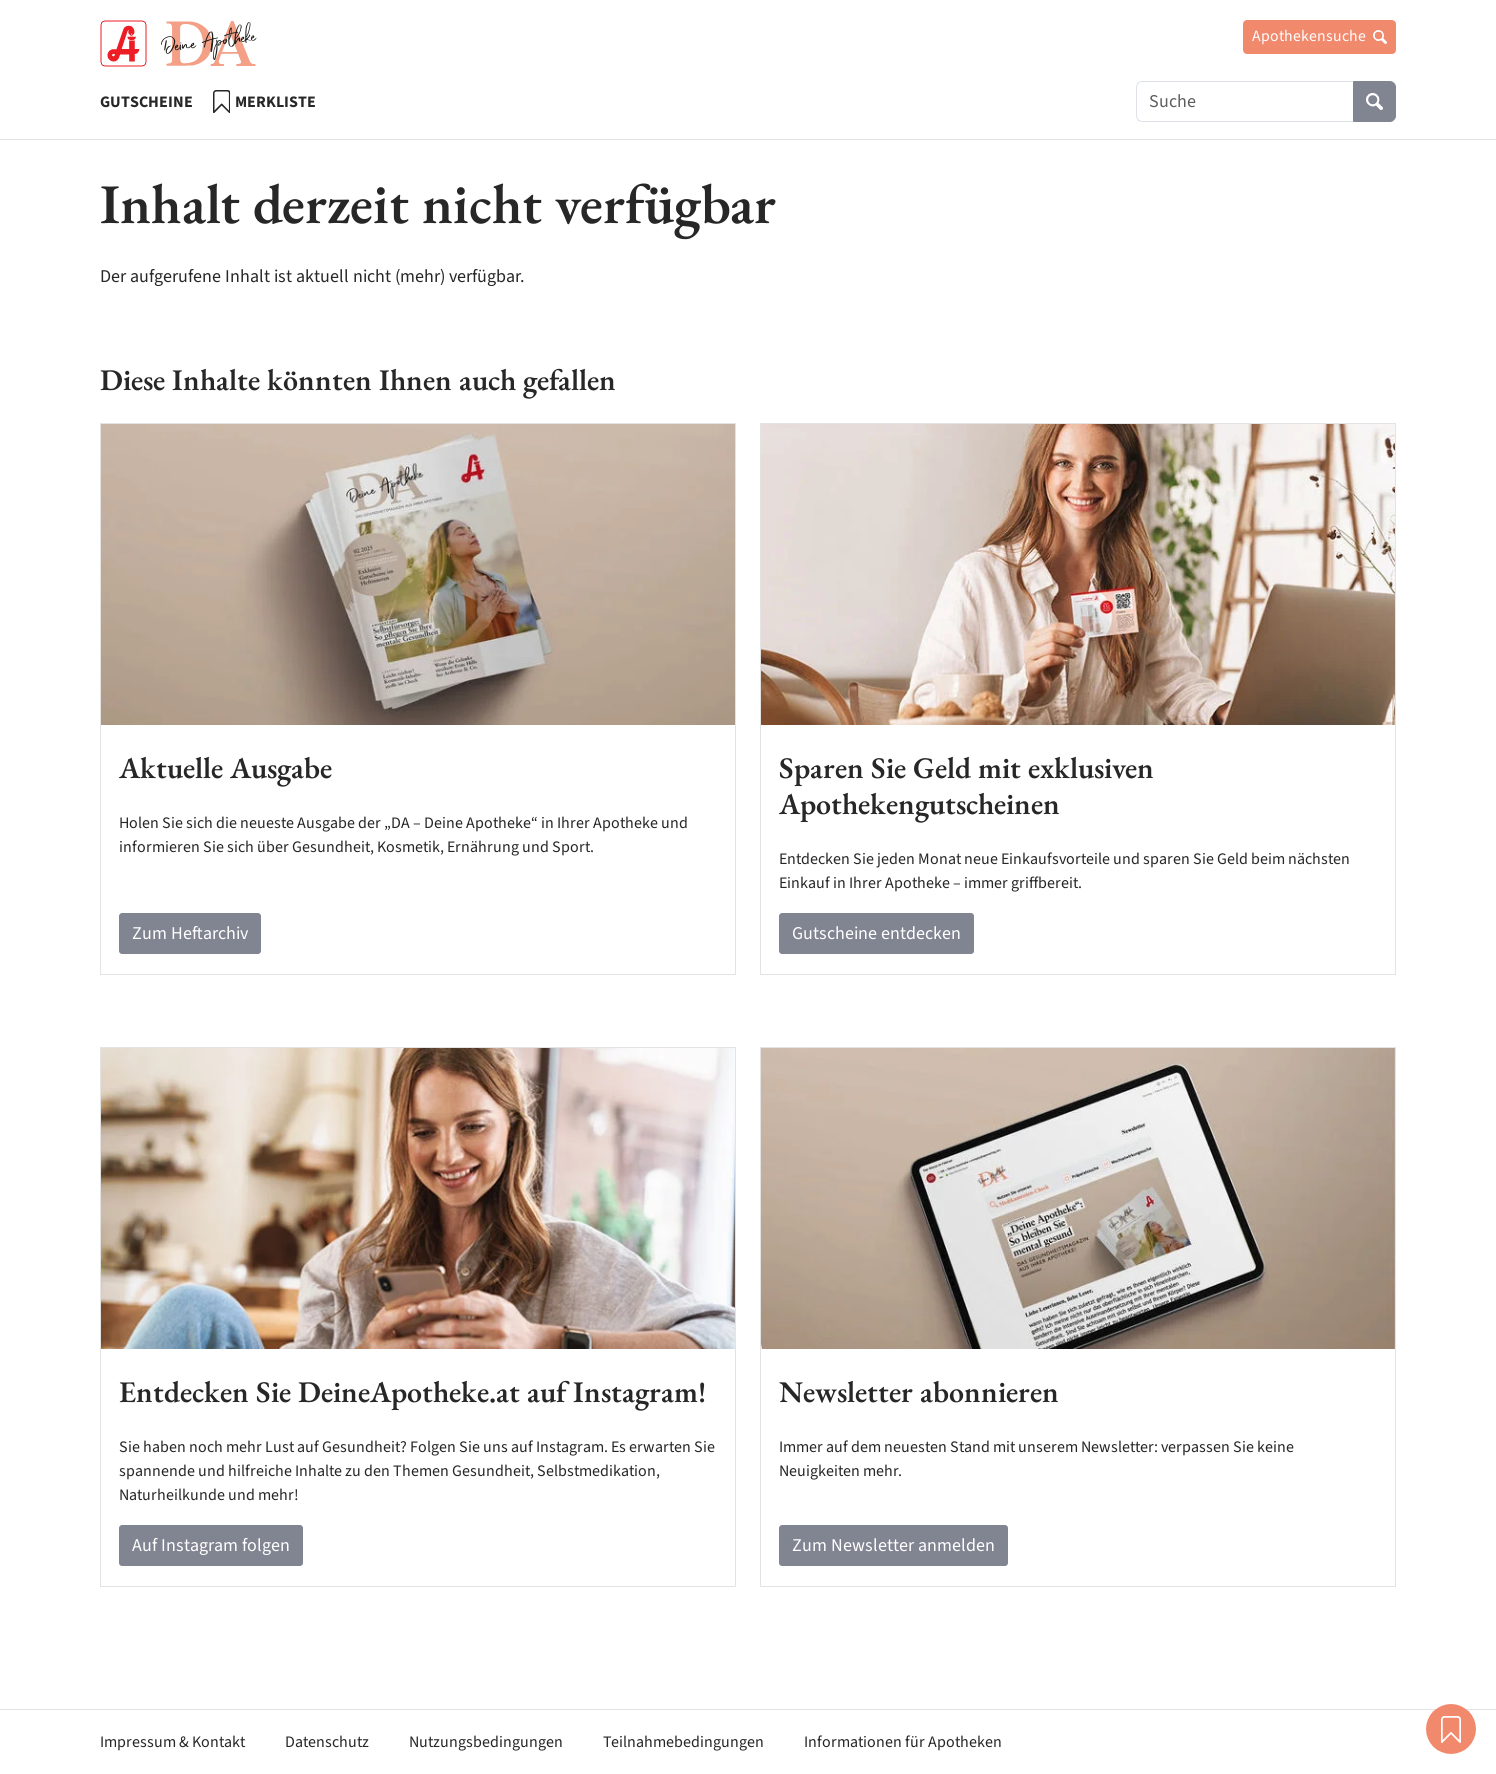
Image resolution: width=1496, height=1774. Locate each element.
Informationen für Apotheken (903, 1742)
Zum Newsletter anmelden (893, 1545)
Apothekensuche (1319, 36)
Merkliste (264, 101)
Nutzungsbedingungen (486, 1742)
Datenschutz (327, 1742)
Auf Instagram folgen (211, 1545)
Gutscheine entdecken (876, 933)
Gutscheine (146, 102)
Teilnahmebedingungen (683, 1742)
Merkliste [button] (1451, 1729)
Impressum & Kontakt (172, 1742)
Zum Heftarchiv (190, 933)
